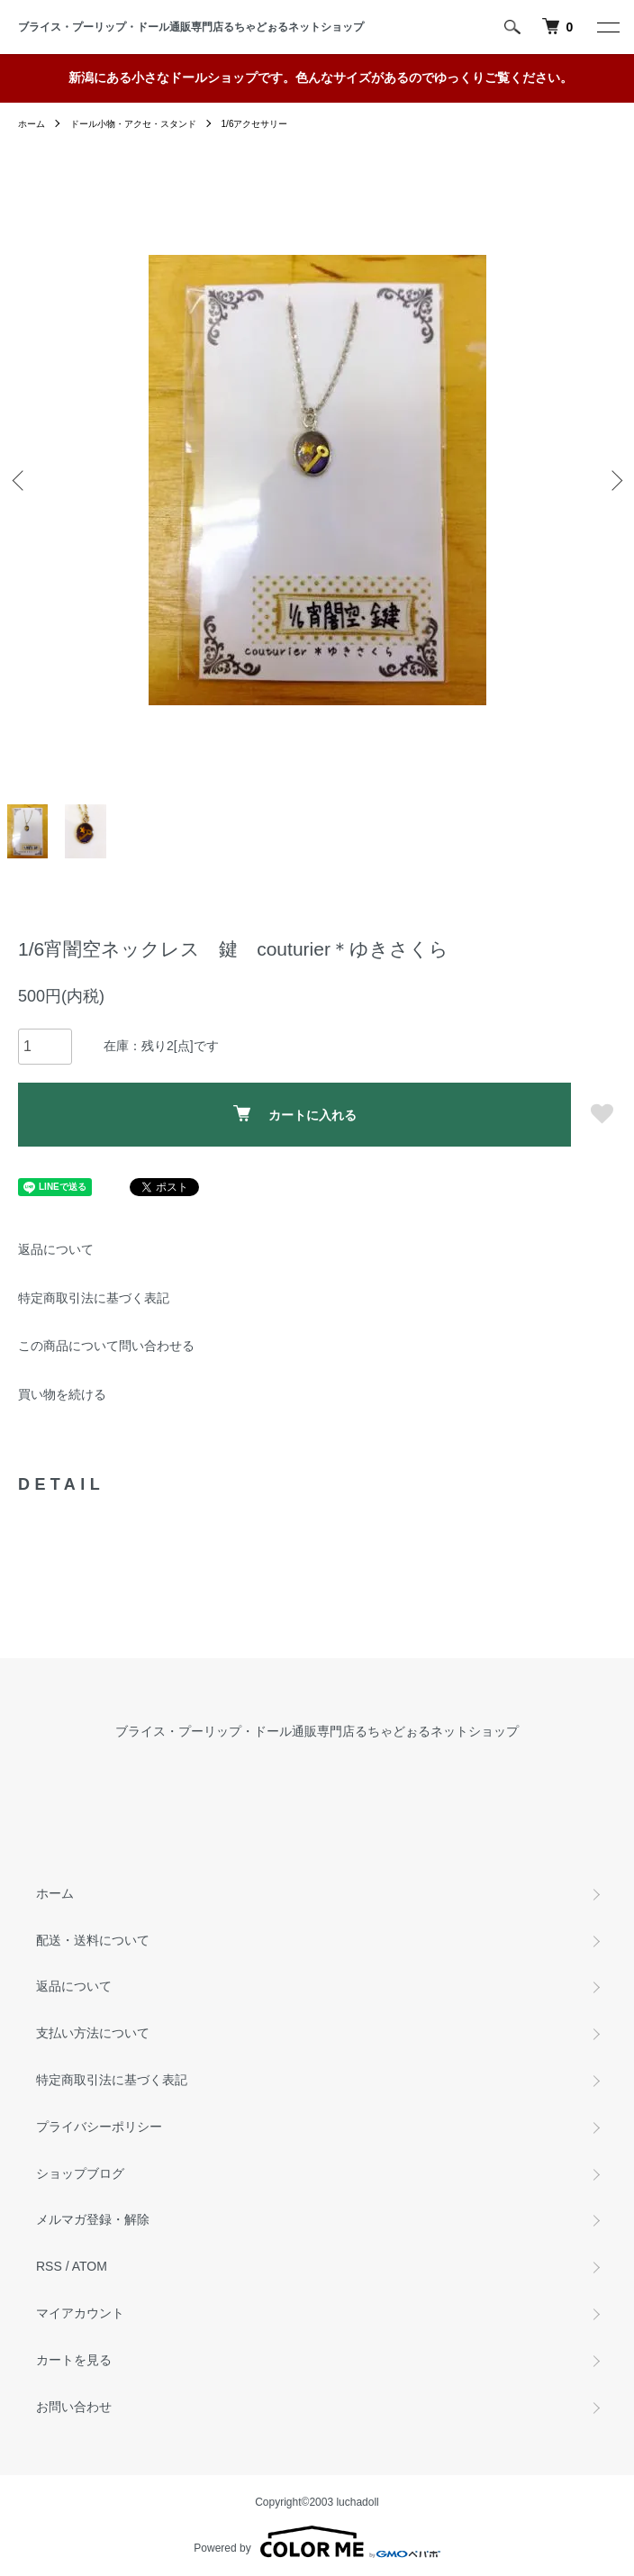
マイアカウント (80, 2313)
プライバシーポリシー (99, 2126)
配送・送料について (92, 1940)
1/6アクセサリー (255, 124)
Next (613, 479)
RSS (49, 2266)
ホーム (31, 124)
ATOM (89, 2266)
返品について (56, 1249)
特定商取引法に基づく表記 (93, 1298)
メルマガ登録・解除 (92, 2219)
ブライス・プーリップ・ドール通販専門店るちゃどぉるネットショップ (196, 27)
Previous (20, 479)
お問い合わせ (74, 2406)
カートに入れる (295, 1113)
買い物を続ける (62, 1394)
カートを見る (74, 2360)
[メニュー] (607, 27)
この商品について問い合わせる (106, 1345)
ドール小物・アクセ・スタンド (133, 124)
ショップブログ (80, 2173)
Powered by (316, 2542)
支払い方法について (92, 2033)
